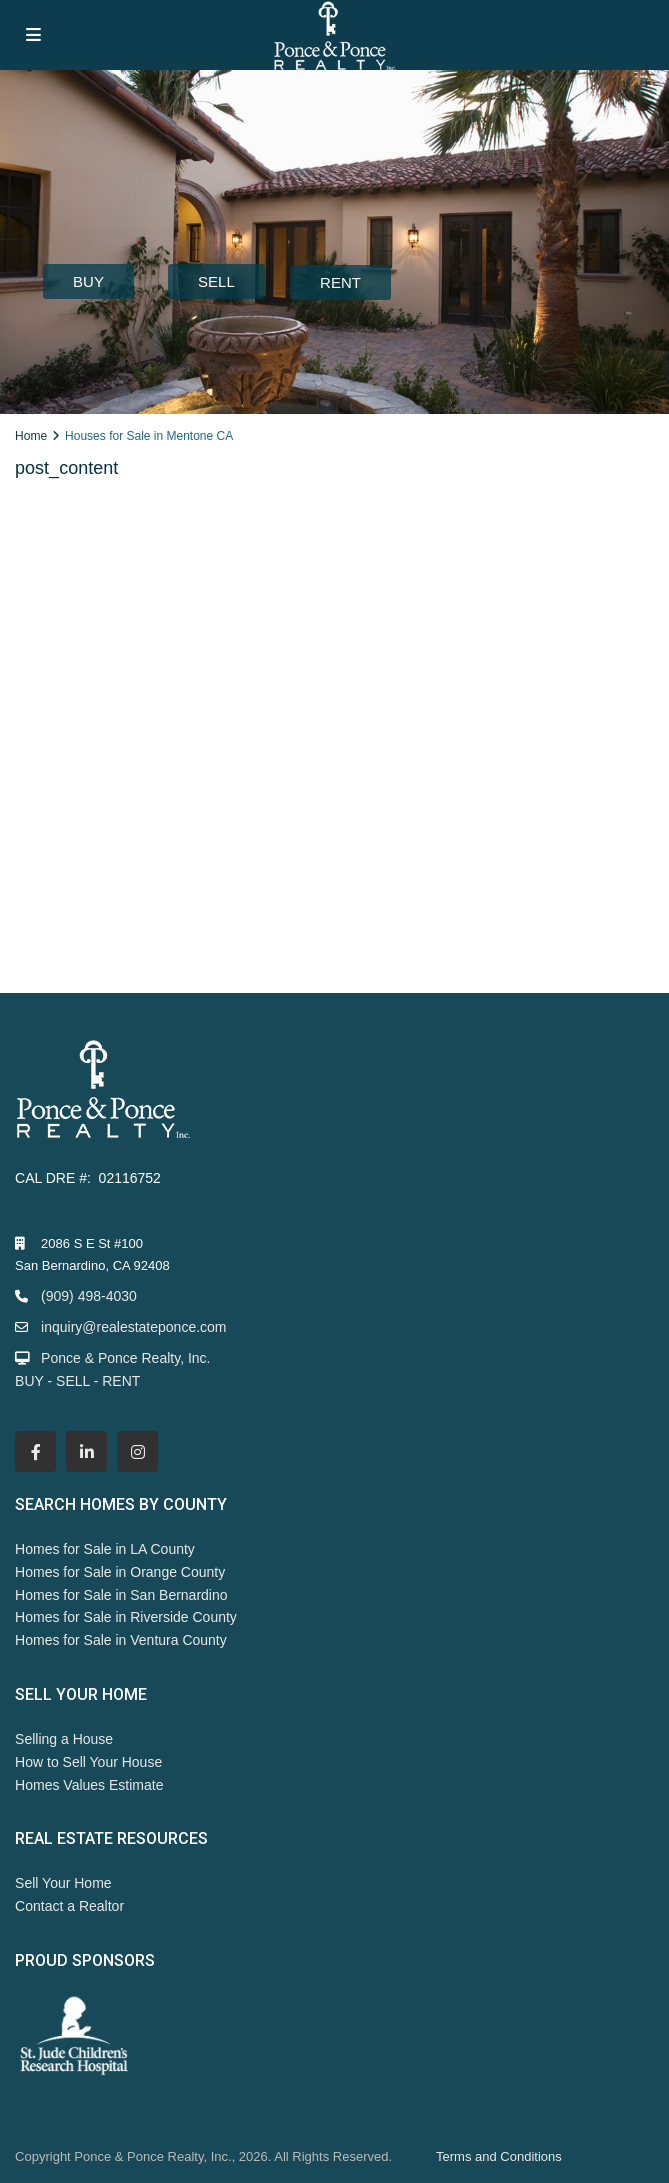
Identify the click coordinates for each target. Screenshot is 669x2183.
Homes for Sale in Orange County (120, 1572)
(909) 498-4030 (89, 1296)
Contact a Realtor (69, 1906)
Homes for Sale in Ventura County (121, 1640)
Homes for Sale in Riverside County (126, 1617)
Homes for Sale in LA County (105, 1549)
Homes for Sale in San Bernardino (121, 1595)
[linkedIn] (86, 1451)
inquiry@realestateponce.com (133, 1327)
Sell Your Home (63, 1883)
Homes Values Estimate (89, 1785)
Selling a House (64, 1739)
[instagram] (137, 1451)
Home (31, 436)
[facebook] (35, 1451)
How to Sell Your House (88, 1762)
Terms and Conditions (499, 2156)
